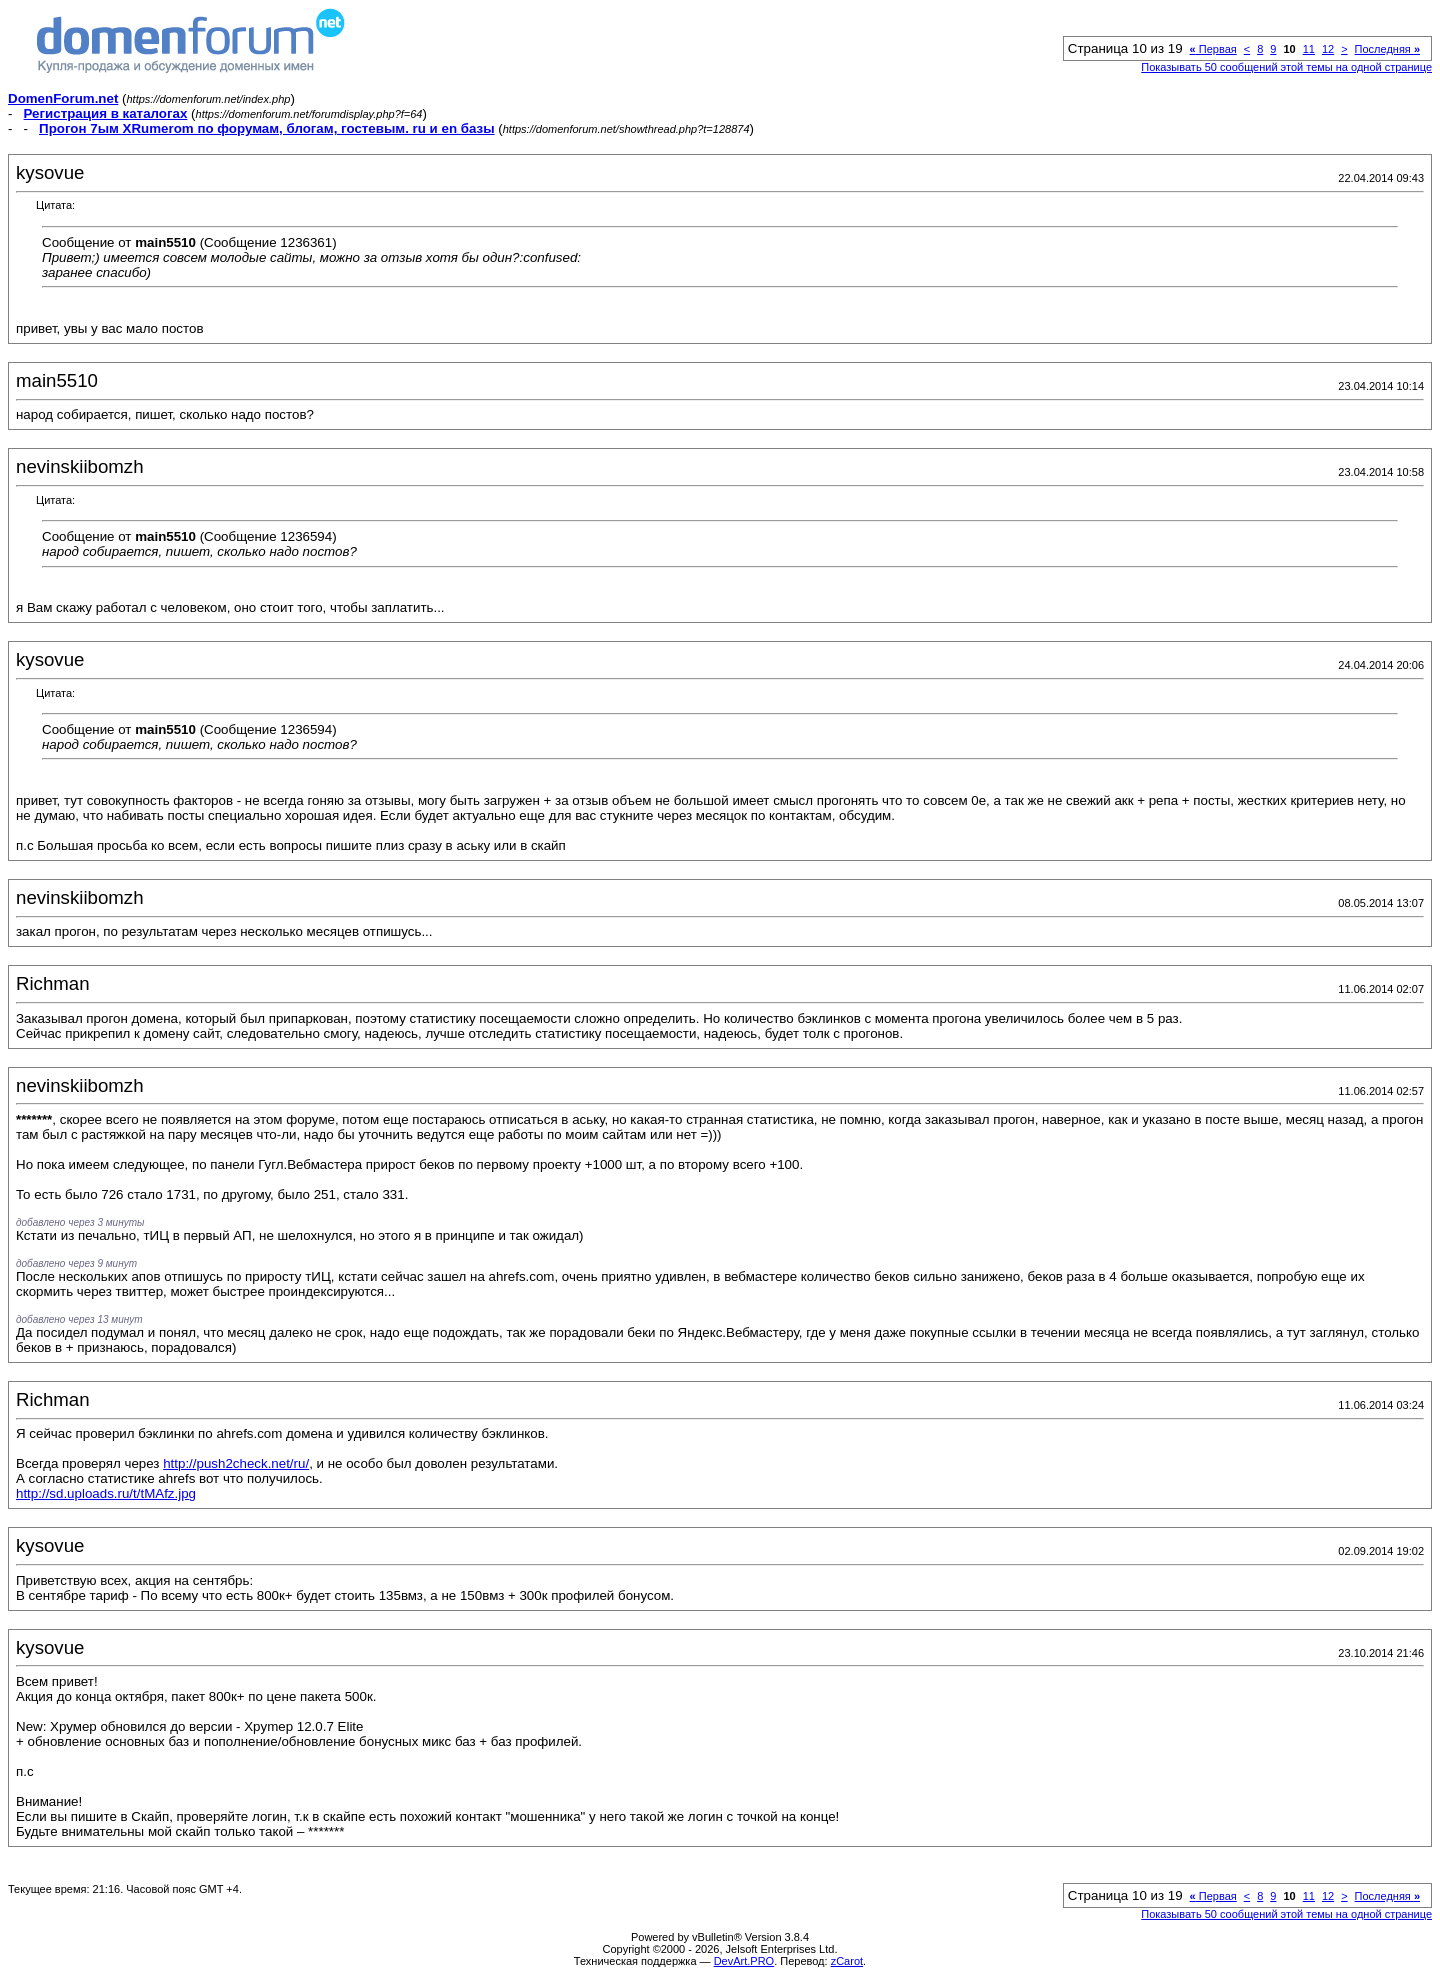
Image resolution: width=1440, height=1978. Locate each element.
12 (1328, 49)
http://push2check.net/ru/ (236, 1463)
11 (1309, 49)
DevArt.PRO (744, 1961)
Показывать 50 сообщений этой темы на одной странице (1286, 67)
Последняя (1387, 49)
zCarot (847, 1961)
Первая (1213, 49)
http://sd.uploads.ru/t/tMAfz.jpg (106, 1493)
